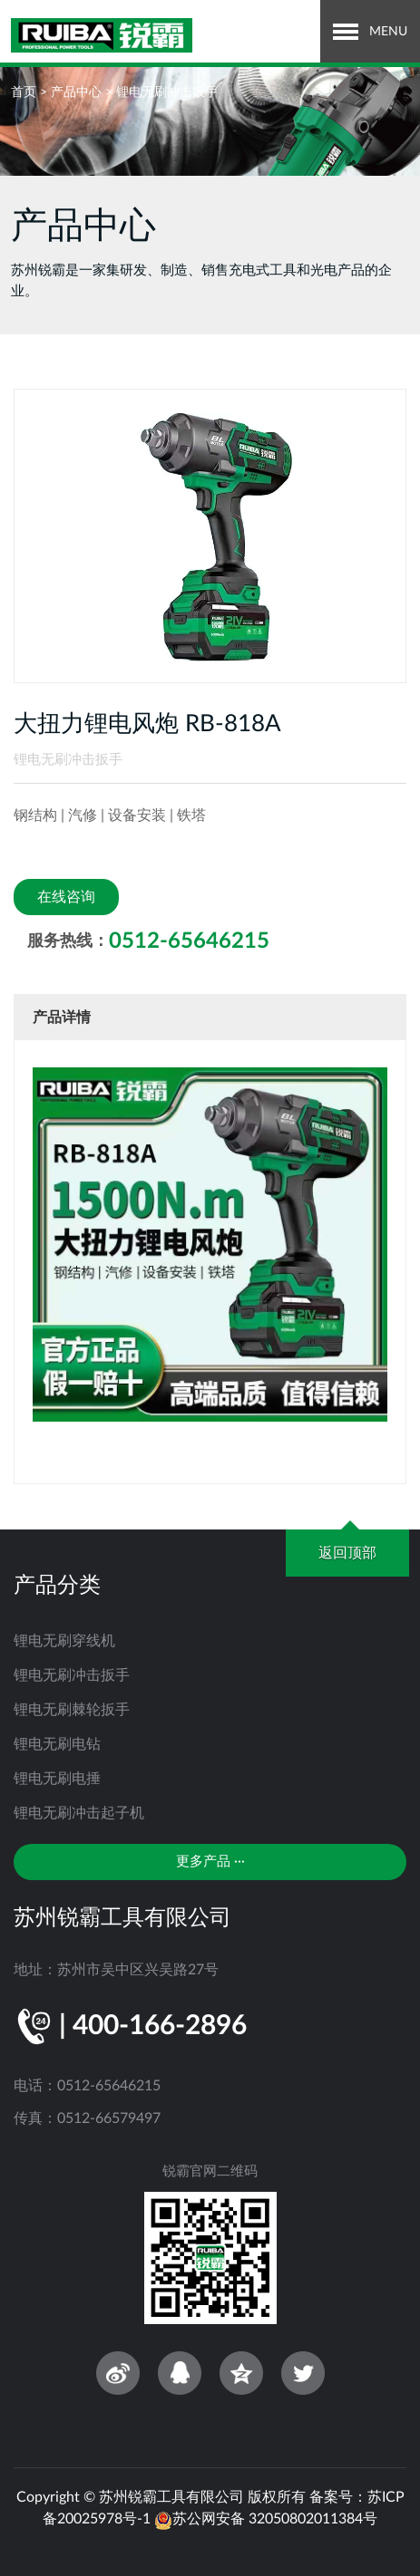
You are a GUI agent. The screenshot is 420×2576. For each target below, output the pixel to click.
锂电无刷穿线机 (64, 1641)
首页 (23, 92)
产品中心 (76, 92)
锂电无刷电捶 (57, 1778)
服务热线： (148, 941)
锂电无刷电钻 (57, 1744)
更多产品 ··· (210, 1861)
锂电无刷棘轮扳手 (72, 1710)
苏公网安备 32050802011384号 (265, 2519)
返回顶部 (347, 1553)
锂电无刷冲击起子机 (79, 1813)
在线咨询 (66, 897)
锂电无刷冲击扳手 (167, 92)
